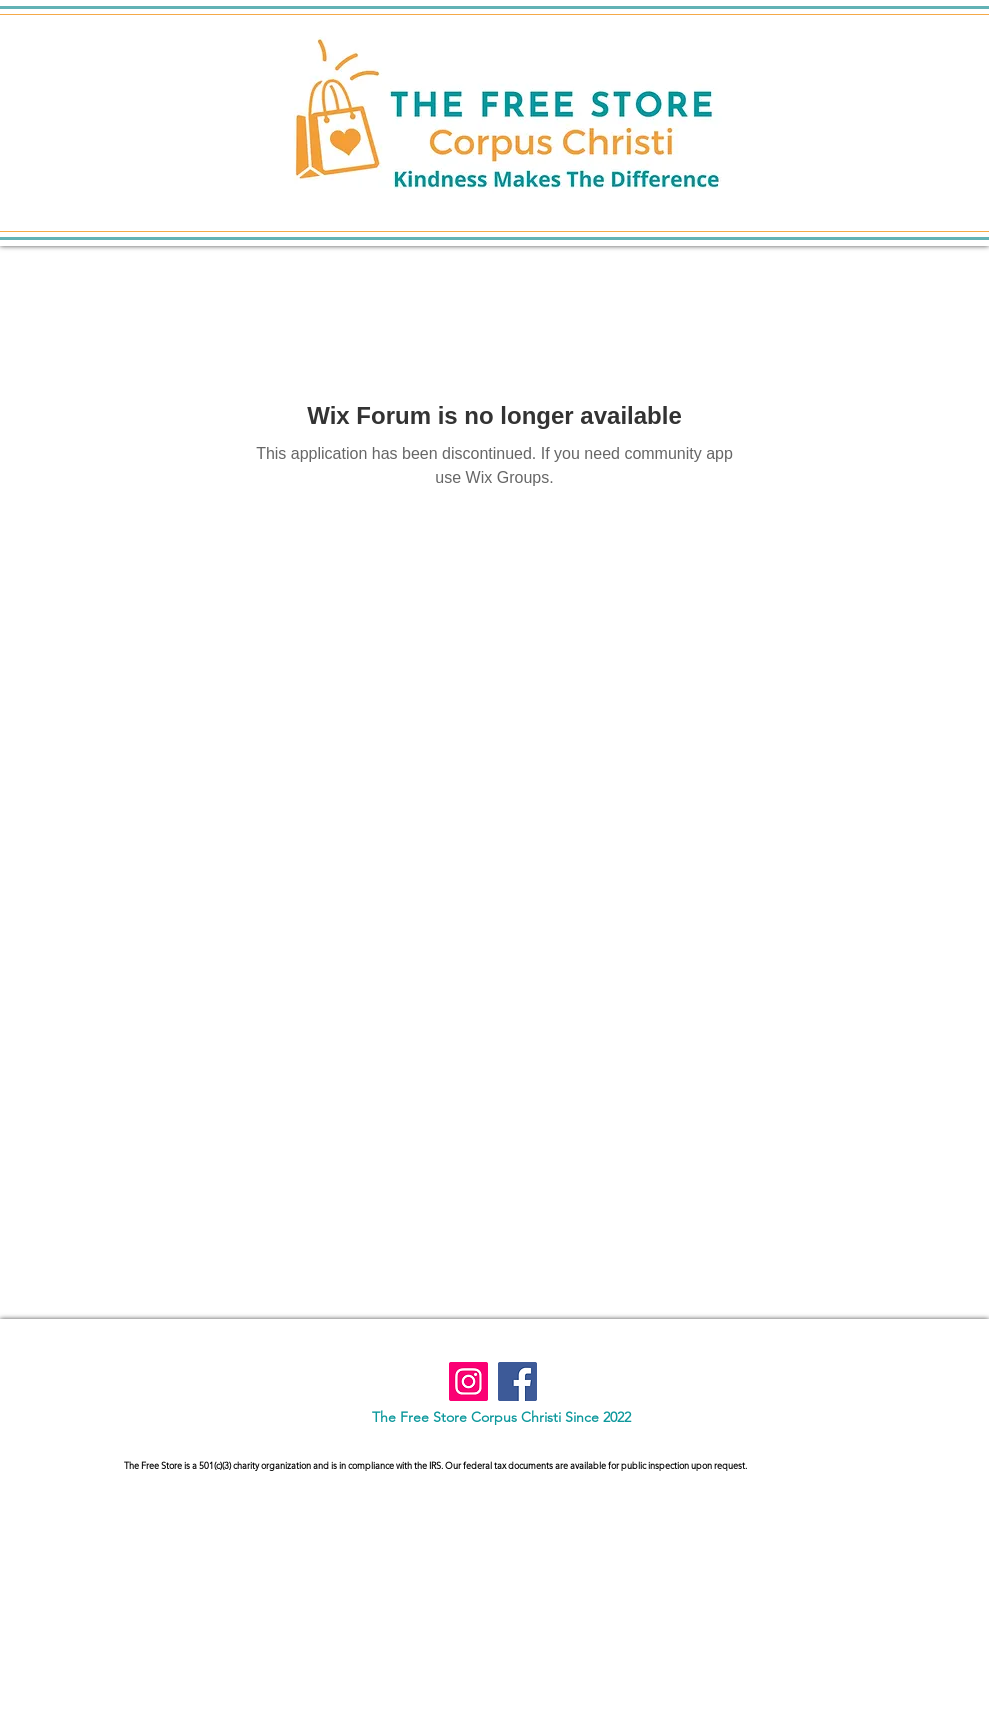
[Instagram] (468, 1381)
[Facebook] (517, 1381)
